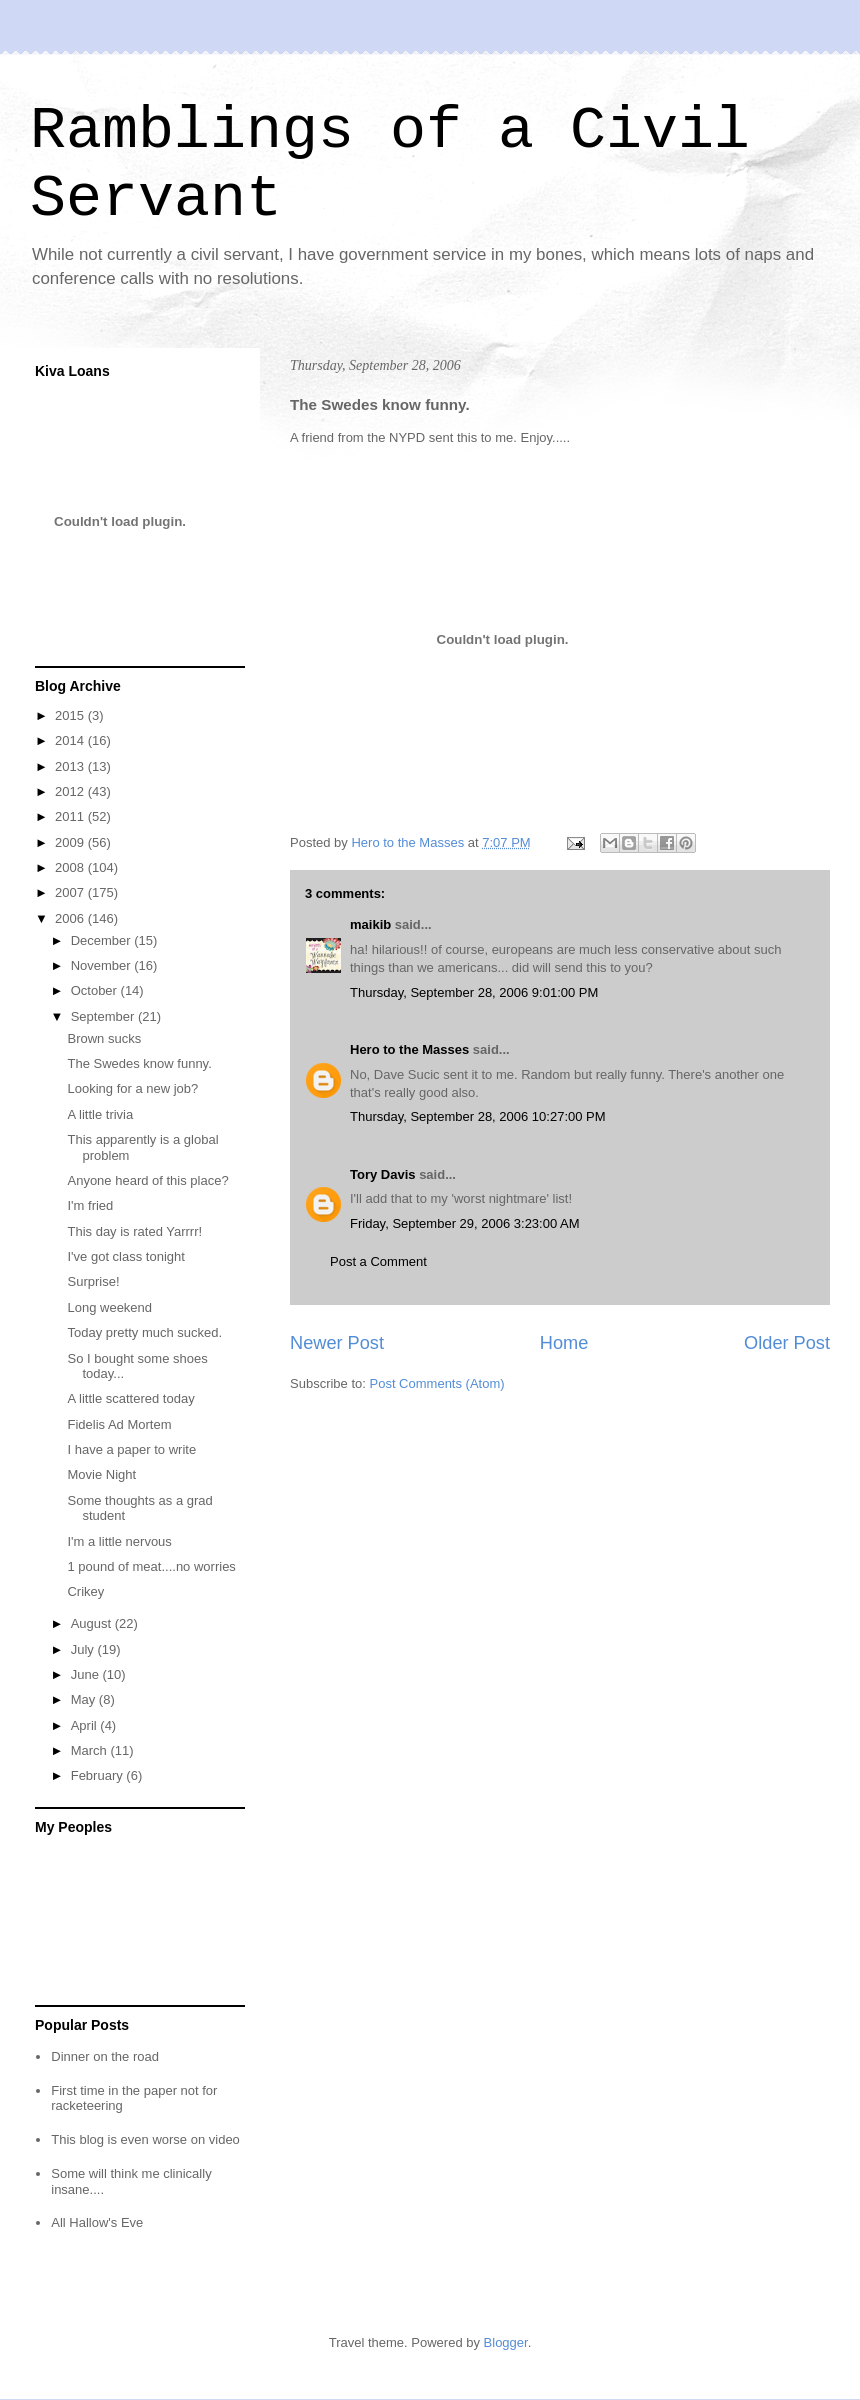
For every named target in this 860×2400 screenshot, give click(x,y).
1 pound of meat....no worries (151, 1566)
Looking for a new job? (132, 1088)
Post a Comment (378, 1261)
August (93, 1623)
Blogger (506, 2342)
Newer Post (337, 1343)
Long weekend (109, 1307)
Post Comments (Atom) (437, 1383)
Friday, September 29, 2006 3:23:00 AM (465, 1223)
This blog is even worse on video (145, 2139)
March (91, 1750)
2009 (71, 842)
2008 (71, 867)
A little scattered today (130, 1398)
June (87, 1674)
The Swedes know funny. (139, 1063)
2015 (71, 715)
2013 (71, 766)
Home (564, 1343)
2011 (71, 816)
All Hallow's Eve (97, 2222)
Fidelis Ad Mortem (119, 1424)
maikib (370, 924)
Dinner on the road (105, 2056)
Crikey (85, 1591)
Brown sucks (104, 1038)
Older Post (787, 1343)
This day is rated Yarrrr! (134, 1231)
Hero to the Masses (409, 1049)
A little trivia (100, 1114)
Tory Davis (383, 1174)
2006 (71, 918)
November (103, 965)
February (99, 1775)
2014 (71, 740)
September (104, 1016)
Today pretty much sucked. (144, 1332)
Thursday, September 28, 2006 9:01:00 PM (474, 992)
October (96, 990)
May (85, 1699)
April (86, 1725)
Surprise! (93, 1281)
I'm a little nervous (119, 1541)
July (84, 1649)
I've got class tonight (125, 1256)
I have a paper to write (131, 1449)
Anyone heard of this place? (147, 1180)
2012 (71, 791)
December (103, 940)
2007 (71, 892)
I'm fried (90, 1205)
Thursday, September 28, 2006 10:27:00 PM (478, 1116)
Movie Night (101, 1474)
